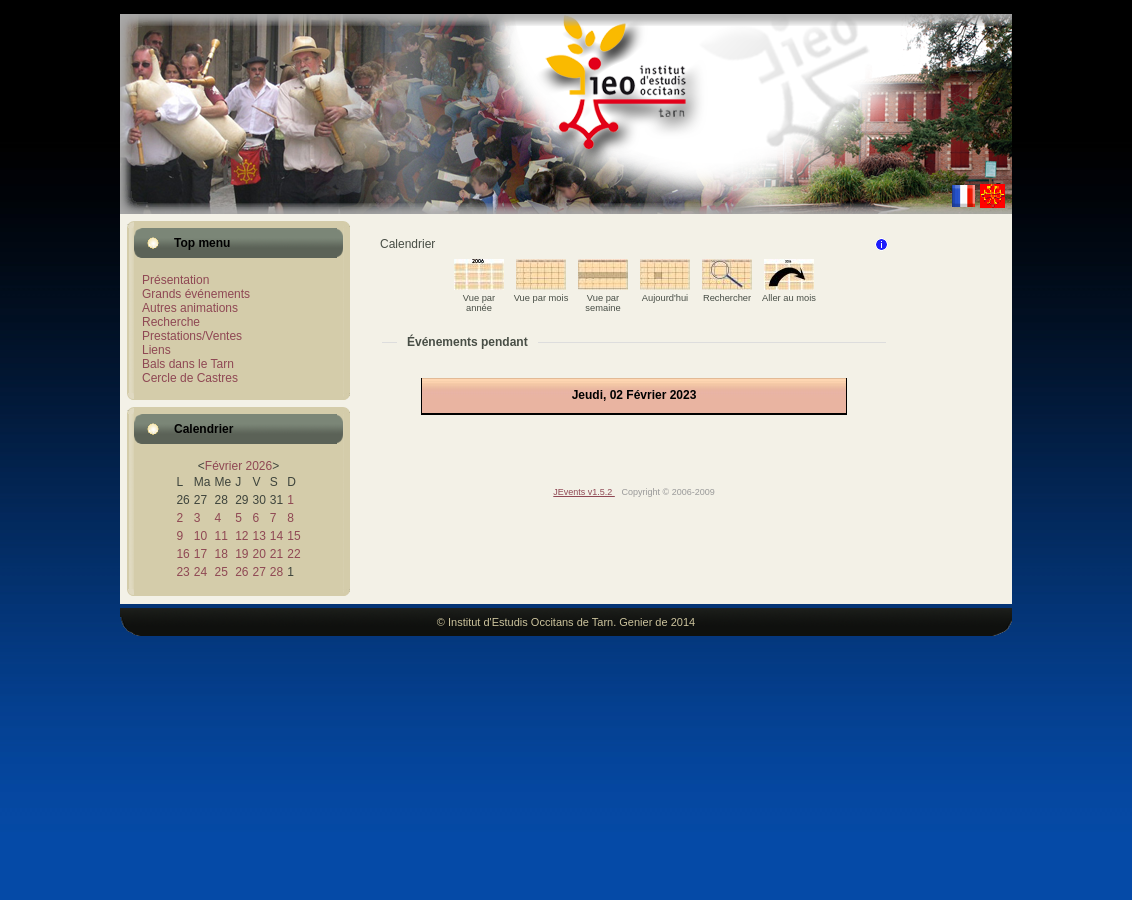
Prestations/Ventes (192, 336)
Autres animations (190, 308)
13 (258, 536)
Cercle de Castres (190, 378)
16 (182, 554)
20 (258, 554)
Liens (156, 350)
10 (200, 536)
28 (276, 572)
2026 (258, 466)
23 (182, 572)
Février (223, 466)
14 (276, 536)
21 (276, 554)
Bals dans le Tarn (188, 364)
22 (293, 554)
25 (220, 572)
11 (220, 536)
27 (258, 572)
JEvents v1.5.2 (584, 492)
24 (200, 572)
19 (241, 554)
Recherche (171, 322)
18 (220, 554)
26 (241, 572)
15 (293, 536)
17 (200, 554)
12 (241, 536)
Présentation (175, 280)
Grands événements (196, 294)
